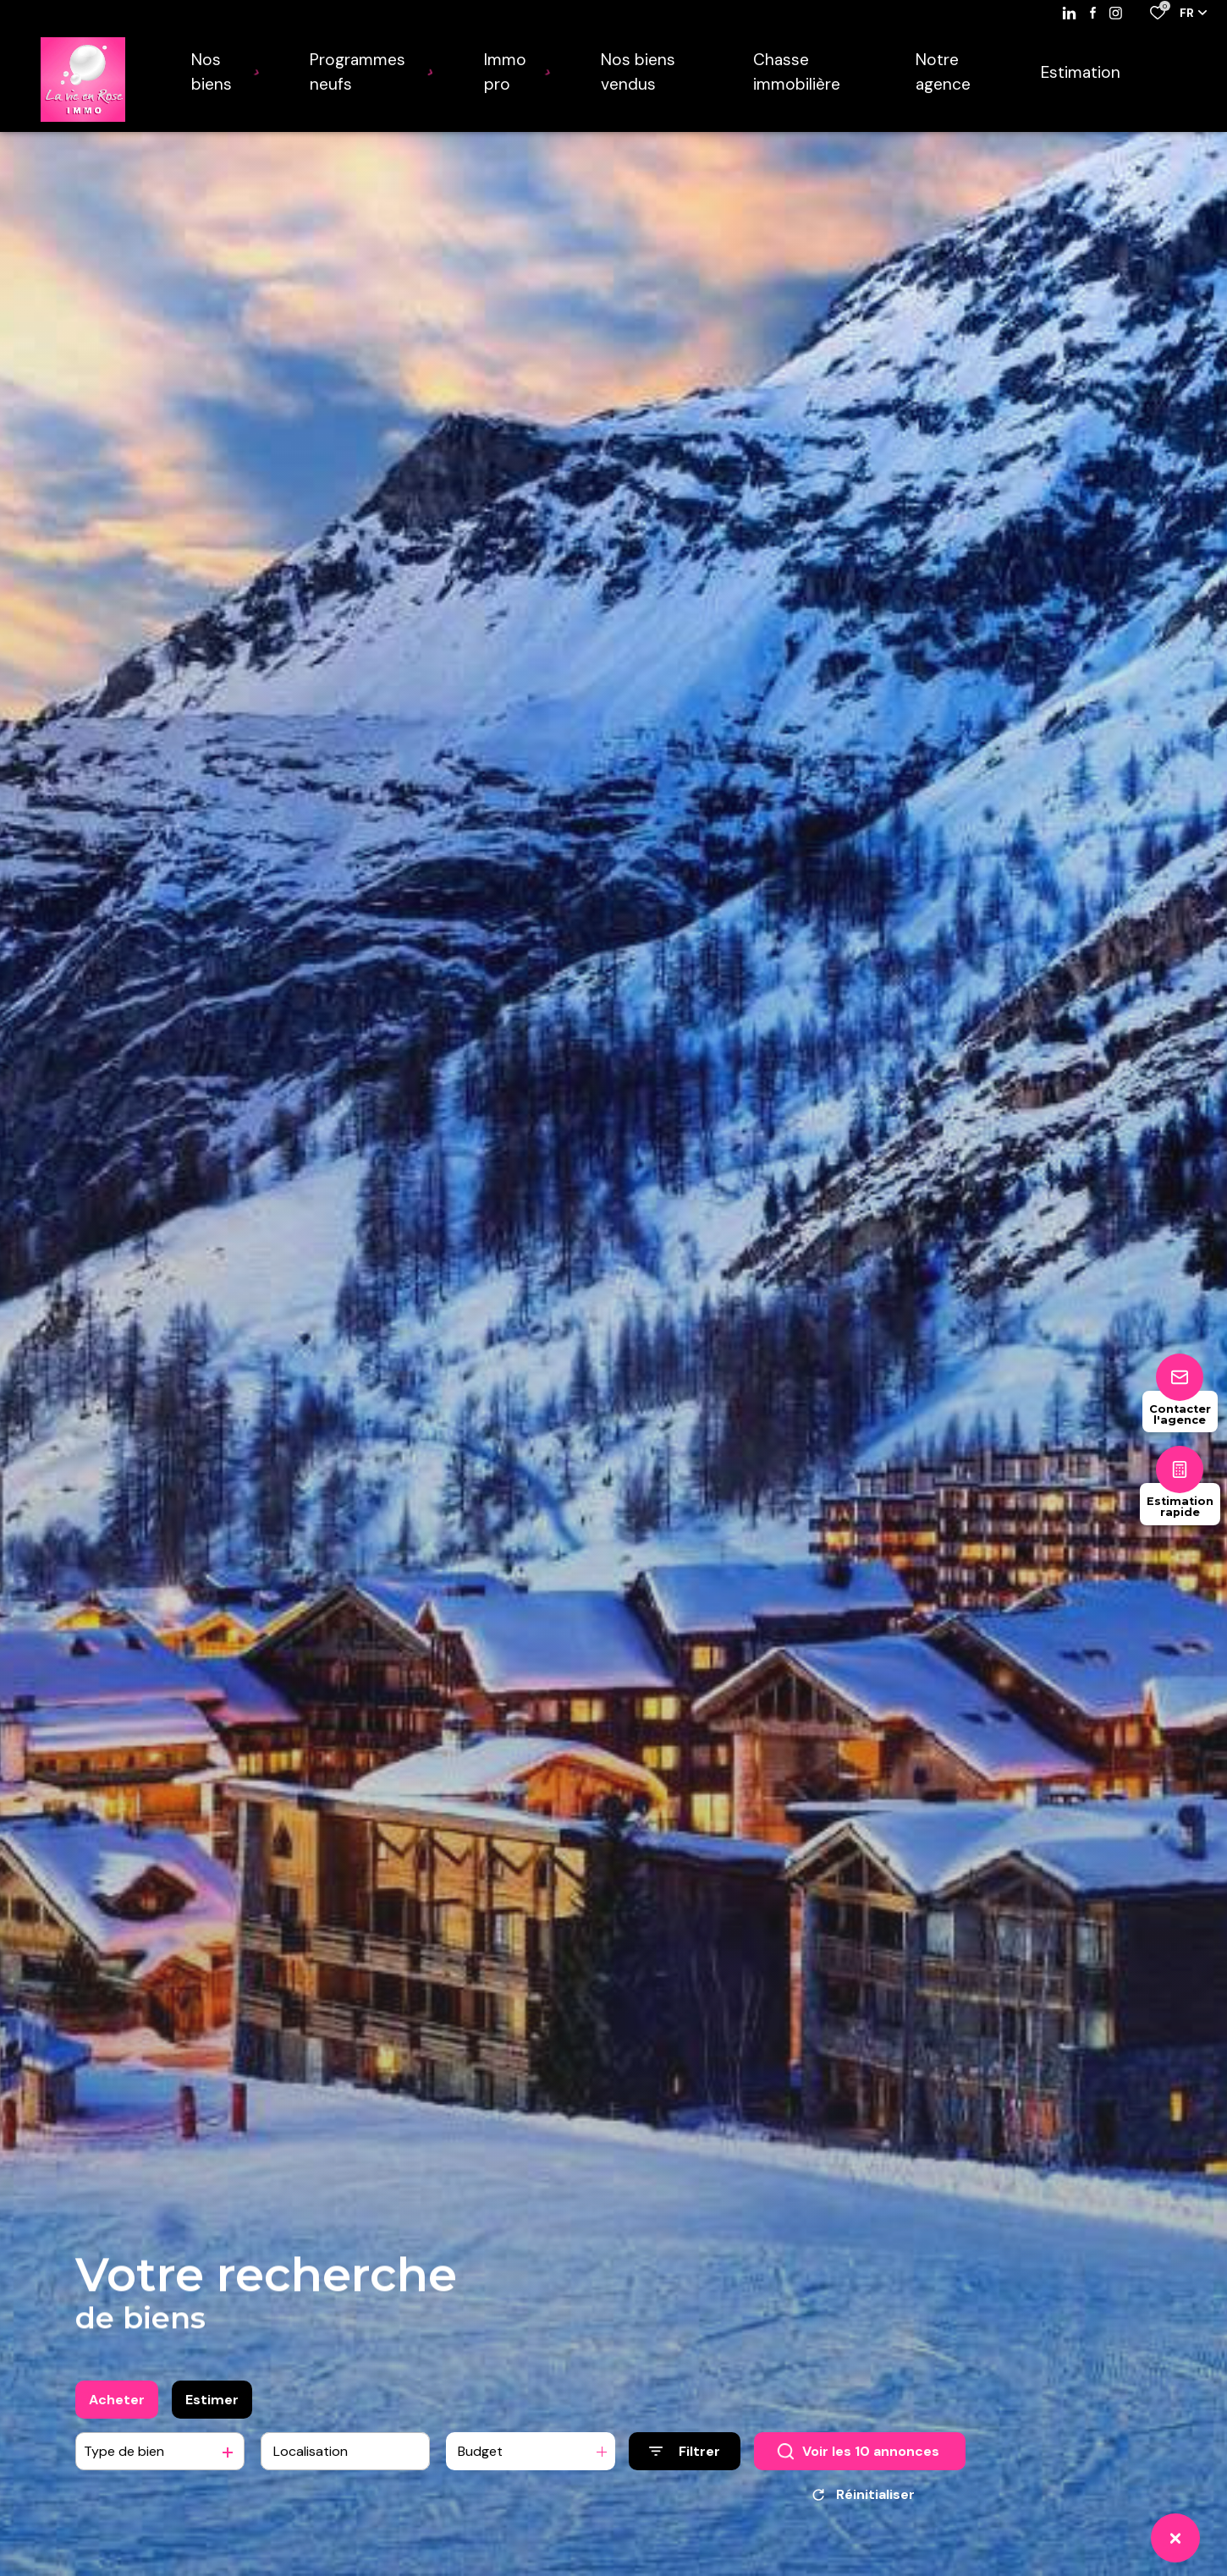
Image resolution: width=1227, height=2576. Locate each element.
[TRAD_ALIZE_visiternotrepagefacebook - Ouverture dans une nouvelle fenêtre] (1093, 13)
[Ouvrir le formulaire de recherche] (684, 2461)
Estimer (212, 2410)
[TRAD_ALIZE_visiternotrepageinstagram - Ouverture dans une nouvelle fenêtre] (1115, 13)
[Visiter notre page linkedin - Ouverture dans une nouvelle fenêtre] (1069, 13)
